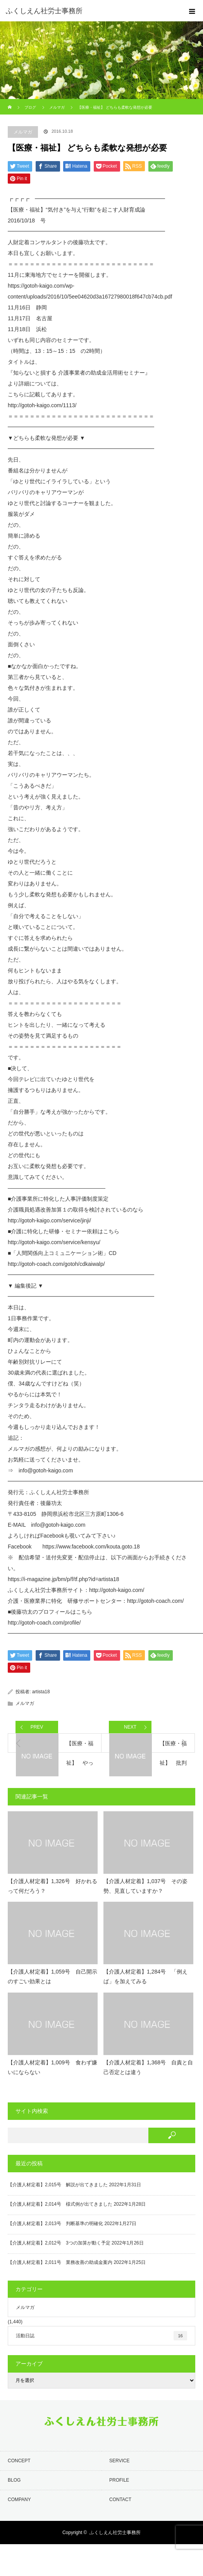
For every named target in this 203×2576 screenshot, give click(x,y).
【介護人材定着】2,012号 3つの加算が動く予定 (59, 2243)
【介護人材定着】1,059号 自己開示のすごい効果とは (52, 1976)
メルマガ (23, 132)
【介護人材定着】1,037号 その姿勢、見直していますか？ (145, 1886)
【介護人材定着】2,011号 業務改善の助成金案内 (60, 2262)
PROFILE (119, 2480)
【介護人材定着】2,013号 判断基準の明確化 (55, 2223)
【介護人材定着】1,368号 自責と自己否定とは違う (148, 2067)
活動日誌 (101, 2335)
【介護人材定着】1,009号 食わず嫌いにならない (52, 2067)
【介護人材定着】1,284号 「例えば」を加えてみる (145, 1976)
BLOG (14, 2480)
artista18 (41, 1691)
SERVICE (119, 2460)
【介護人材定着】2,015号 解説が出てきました (58, 2184)
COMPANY (19, 2499)
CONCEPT (19, 2460)
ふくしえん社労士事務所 (115, 2532)
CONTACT (120, 2499)
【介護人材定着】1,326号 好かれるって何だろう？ (52, 1886)
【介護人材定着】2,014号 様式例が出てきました (60, 2204)
